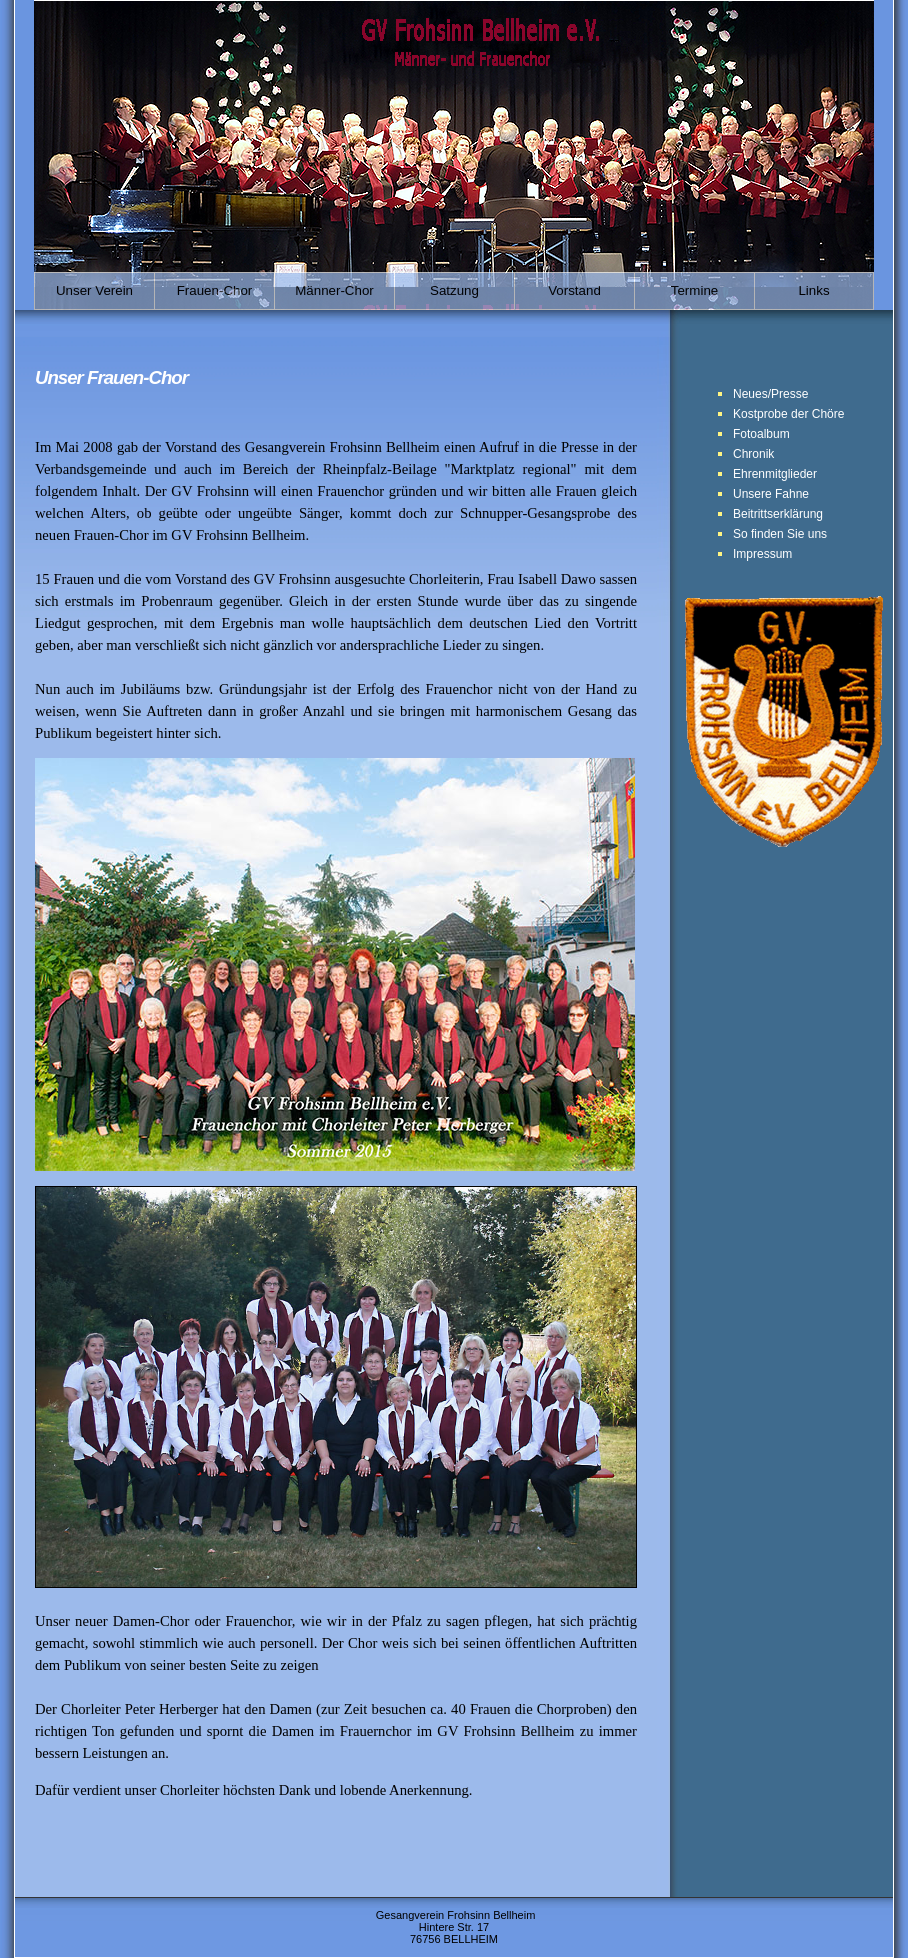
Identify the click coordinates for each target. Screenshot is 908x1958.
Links (813, 290)
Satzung (454, 290)
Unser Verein (94, 290)
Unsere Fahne (771, 494)
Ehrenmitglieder (775, 474)
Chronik (753, 454)
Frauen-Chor (215, 290)
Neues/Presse (770, 394)
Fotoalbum (761, 434)
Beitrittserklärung (778, 514)
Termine (694, 290)
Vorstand (574, 290)
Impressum (762, 554)
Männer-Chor (334, 290)
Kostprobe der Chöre (788, 414)
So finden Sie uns (780, 534)
